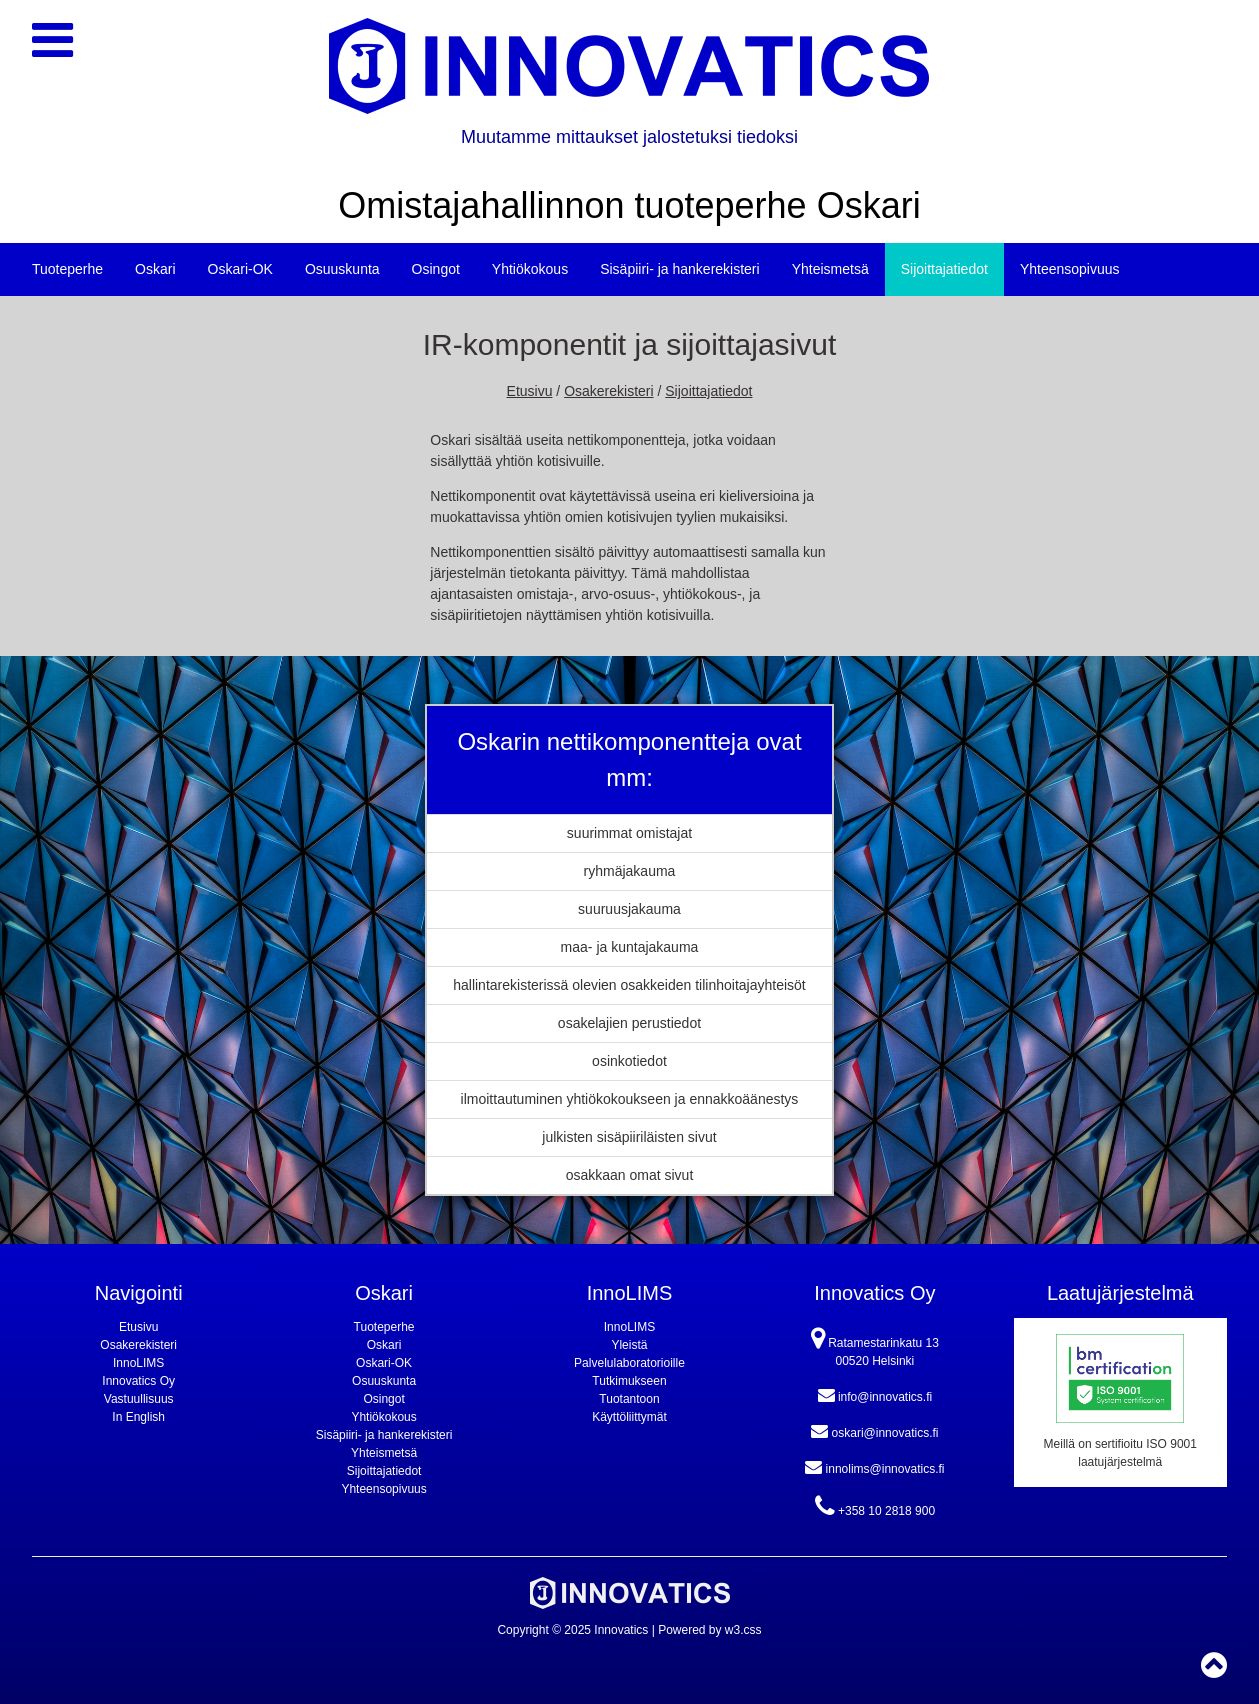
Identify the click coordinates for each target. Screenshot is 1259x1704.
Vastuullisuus (139, 1399)
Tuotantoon (629, 1399)
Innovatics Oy (138, 1381)
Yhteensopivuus (1070, 269)
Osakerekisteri (608, 391)
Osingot (436, 269)
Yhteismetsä (830, 269)
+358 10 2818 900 (875, 1506)
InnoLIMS (138, 1363)
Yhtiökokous (530, 269)
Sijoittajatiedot (944, 269)
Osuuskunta (342, 269)
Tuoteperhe (67, 269)
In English (138, 1417)
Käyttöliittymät (629, 1417)
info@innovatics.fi (875, 1395)
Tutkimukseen (629, 1381)
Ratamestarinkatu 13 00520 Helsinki (875, 1347)
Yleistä (629, 1345)
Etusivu (530, 391)
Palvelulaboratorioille (629, 1363)
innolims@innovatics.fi (874, 1467)
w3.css (743, 1630)
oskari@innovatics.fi (874, 1431)
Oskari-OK (240, 269)
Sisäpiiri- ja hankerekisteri (680, 269)
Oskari (155, 269)
